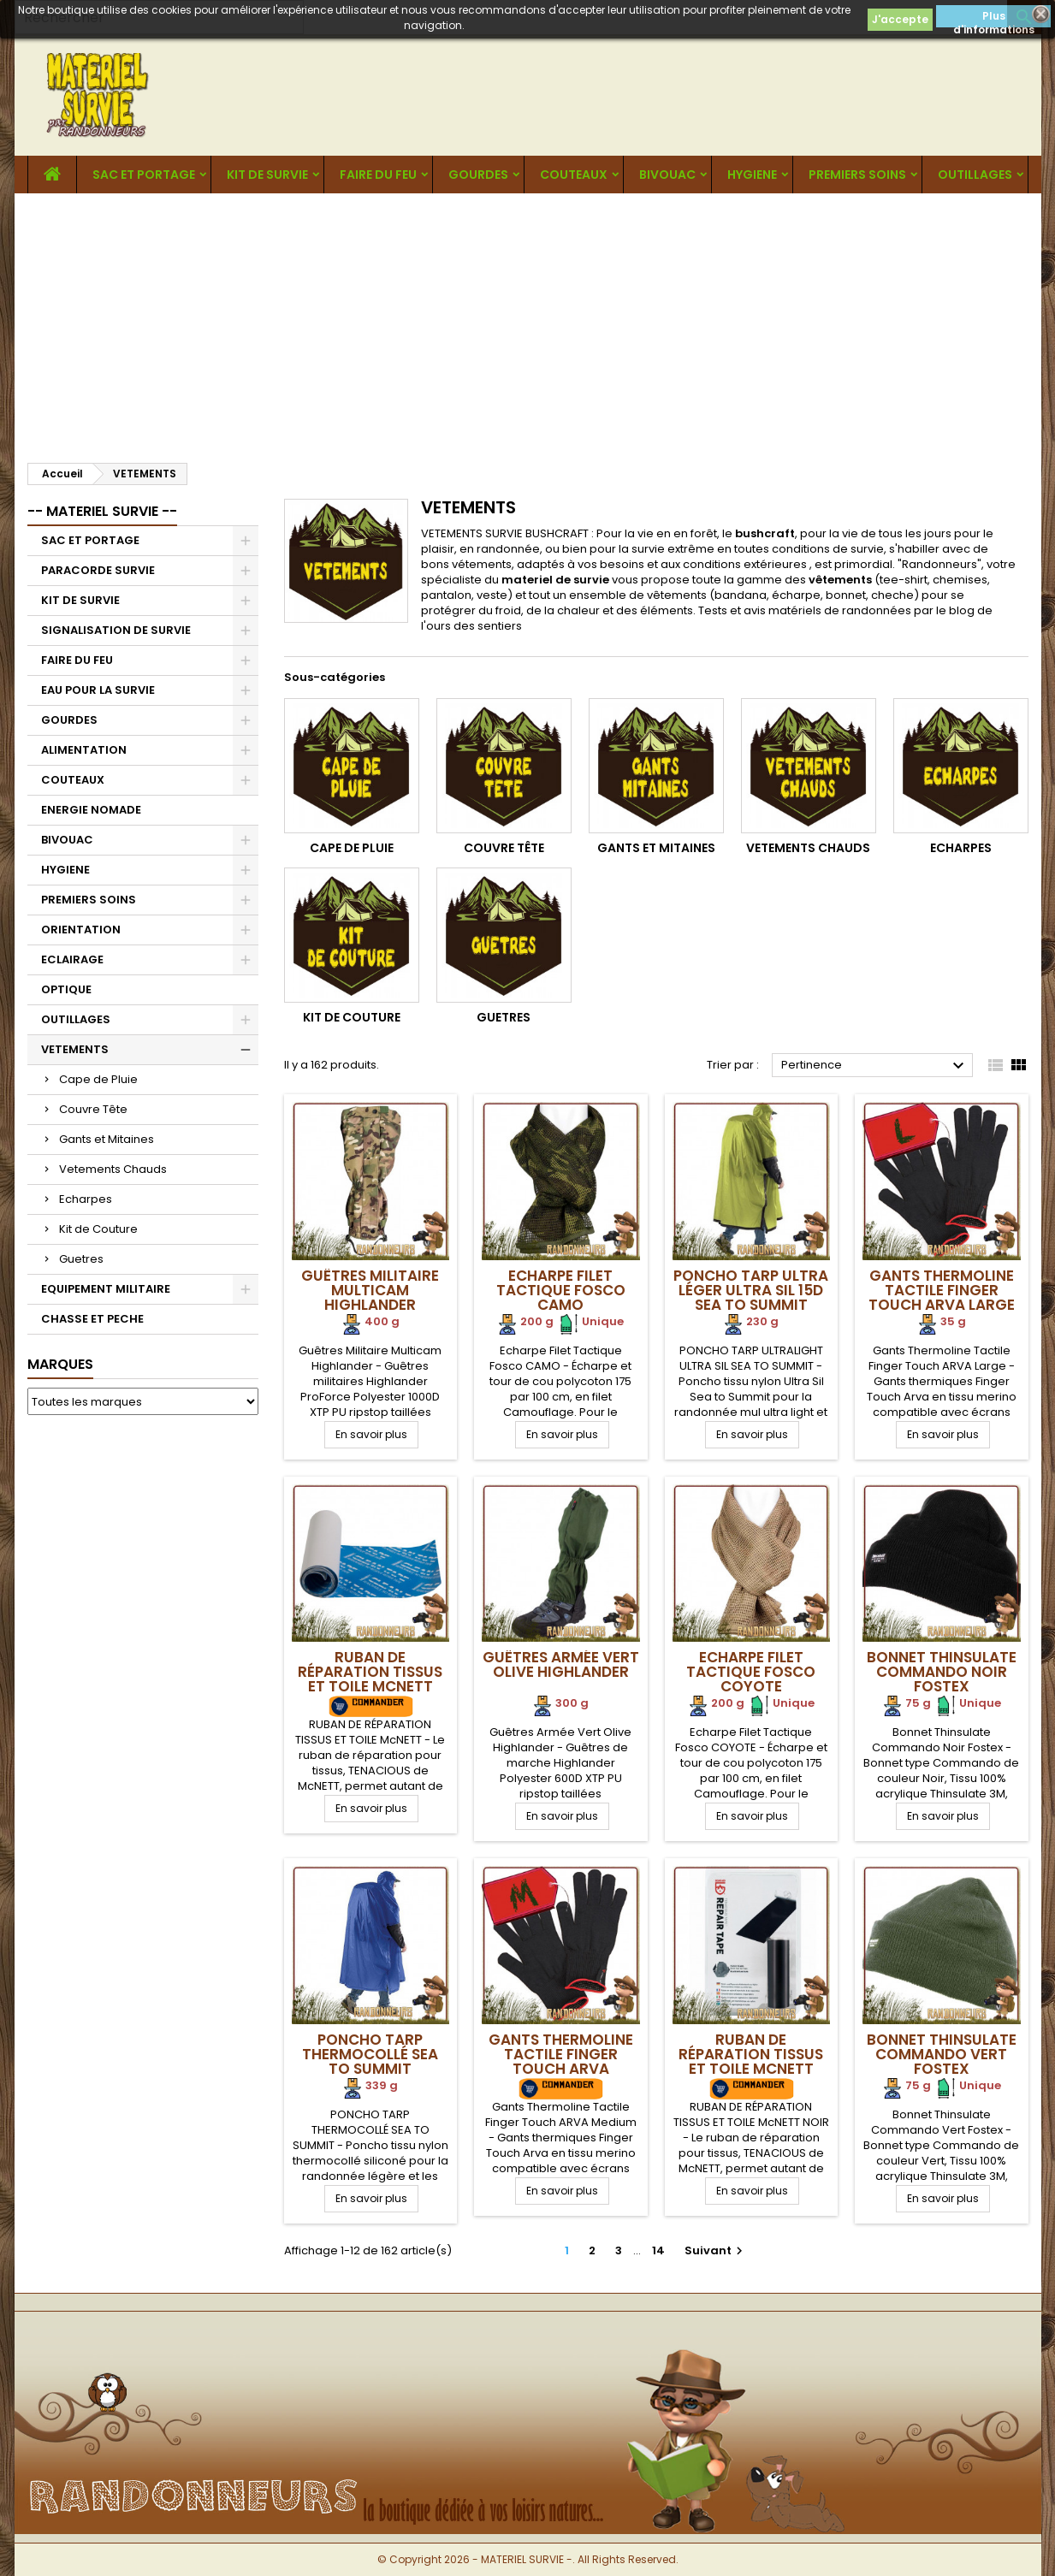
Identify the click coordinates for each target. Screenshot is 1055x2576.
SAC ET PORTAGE (143, 174)
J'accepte (900, 19)
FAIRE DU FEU (378, 174)
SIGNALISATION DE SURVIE (116, 630)
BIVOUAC (667, 174)
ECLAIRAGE (72, 959)
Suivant (716, 2250)
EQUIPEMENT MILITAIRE (105, 1289)
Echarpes (85, 1199)
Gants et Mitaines (106, 1139)
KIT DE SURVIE (267, 174)
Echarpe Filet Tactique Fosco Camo (560, 1290)
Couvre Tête (93, 1109)
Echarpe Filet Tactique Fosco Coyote (750, 1672)
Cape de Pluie (98, 1079)
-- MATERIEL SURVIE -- (102, 511)
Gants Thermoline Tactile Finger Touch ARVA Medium (561, 2061)
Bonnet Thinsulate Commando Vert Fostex (941, 2054)
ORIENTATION (81, 929)
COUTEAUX (574, 174)
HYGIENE (752, 174)
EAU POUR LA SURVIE (98, 690)
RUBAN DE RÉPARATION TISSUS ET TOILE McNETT (370, 1672)
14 (658, 2250)
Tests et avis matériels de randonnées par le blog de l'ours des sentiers (707, 618)
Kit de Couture (98, 1229)
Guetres (81, 1259)
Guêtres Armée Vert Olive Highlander (561, 1664)
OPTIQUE (66, 989)
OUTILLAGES (975, 174)
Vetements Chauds (113, 1169)
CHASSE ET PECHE (92, 1319)
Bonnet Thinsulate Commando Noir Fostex (941, 1672)
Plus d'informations (993, 18)
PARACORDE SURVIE (98, 570)
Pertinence (875, 1066)
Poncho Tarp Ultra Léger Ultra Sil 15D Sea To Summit (750, 1290)
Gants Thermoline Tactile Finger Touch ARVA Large (941, 1290)
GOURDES (478, 174)
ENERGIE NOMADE (91, 810)
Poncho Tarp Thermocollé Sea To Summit (370, 2054)
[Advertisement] (528, 321)
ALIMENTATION (84, 750)
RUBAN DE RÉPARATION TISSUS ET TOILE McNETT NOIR (751, 2061)
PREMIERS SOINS (857, 174)
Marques (60, 1364)
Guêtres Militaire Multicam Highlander (370, 1290)
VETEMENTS (75, 1049)
